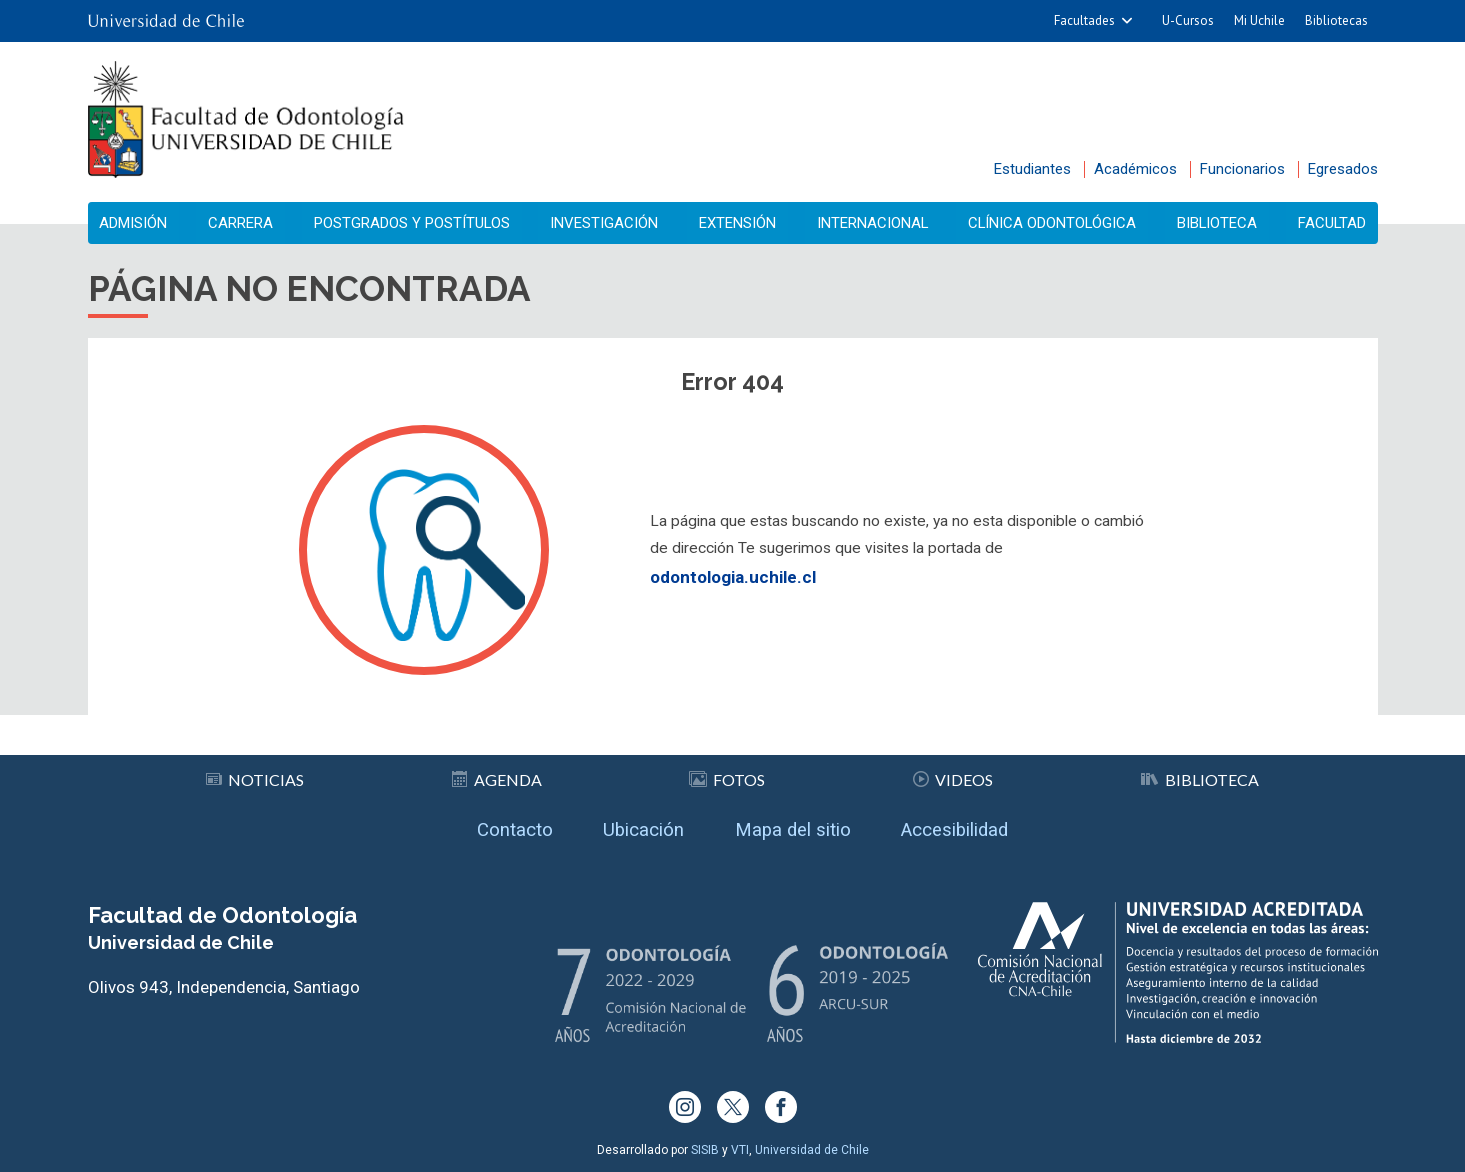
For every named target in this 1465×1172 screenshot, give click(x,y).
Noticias (256, 772)
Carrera (242, 223)
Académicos (1135, 169)
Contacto (493, 826)
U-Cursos (1188, 20)
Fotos (727, 772)
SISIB (705, 1150)
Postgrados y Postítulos (414, 223)
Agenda (498, 772)
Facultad (1327, 223)
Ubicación (633, 826)
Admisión (140, 223)
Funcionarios (1242, 169)
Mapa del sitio (795, 826)
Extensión (738, 223)
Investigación (608, 223)
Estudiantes (1032, 169)
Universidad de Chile (812, 1150)
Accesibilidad (973, 826)
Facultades (1084, 20)
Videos (953, 772)
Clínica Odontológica (1052, 223)
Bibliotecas (1336, 20)
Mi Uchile (1259, 20)
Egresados (1343, 169)
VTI (740, 1150)
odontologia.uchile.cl (733, 584)
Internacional (870, 223)
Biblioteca (1216, 223)
